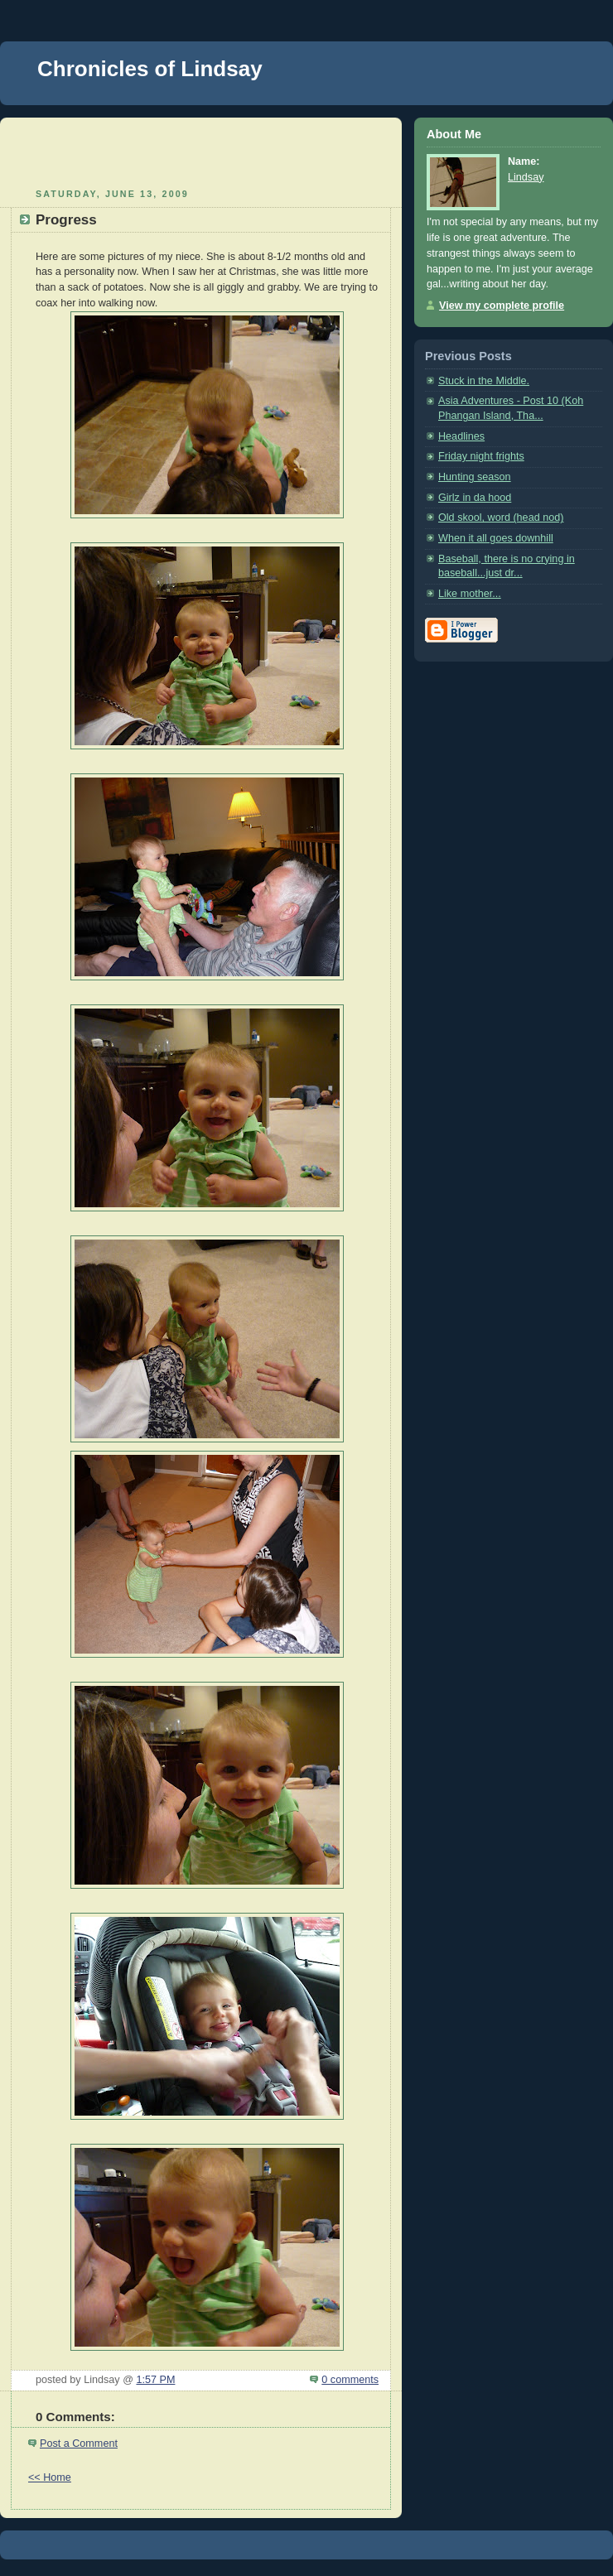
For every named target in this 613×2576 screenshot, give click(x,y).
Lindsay (525, 177)
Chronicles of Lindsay (150, 68)
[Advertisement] (201, 151)
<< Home (49, 2477)
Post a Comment (79, 2443)
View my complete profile (501, 305)
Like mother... (469, 593)
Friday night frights (481, 456)
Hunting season (474, 477)
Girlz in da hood (474, 497)
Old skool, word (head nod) (500, 517)
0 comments (350, 2380)
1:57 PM (155, 2380)
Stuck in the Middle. (483, 381)
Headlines (461, 436)
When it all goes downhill (495, 538)
